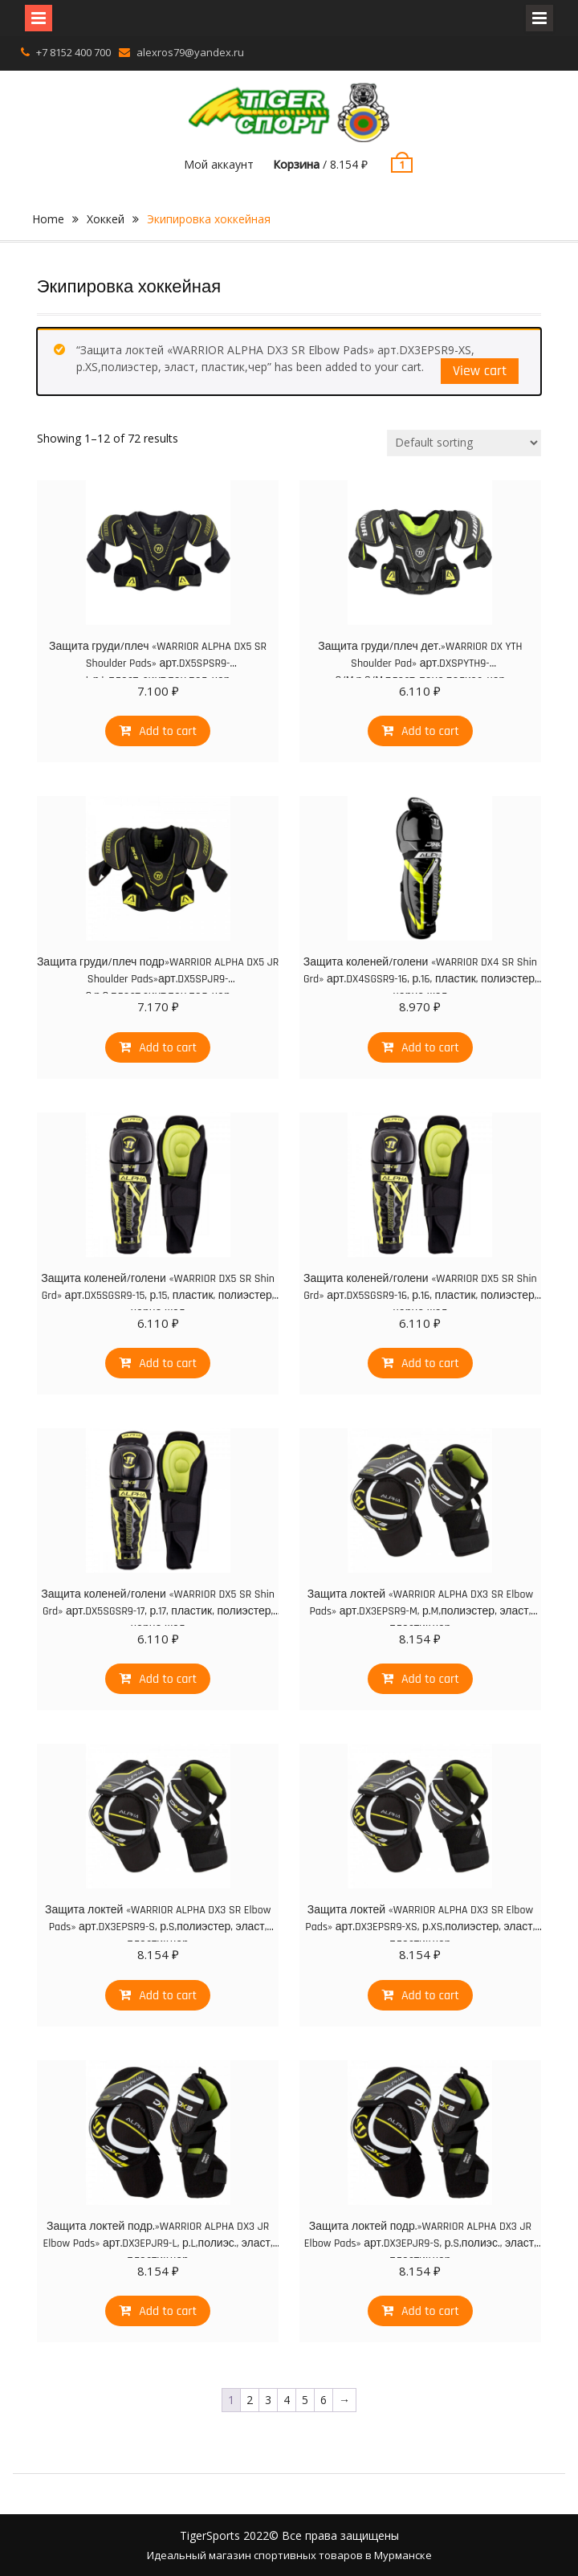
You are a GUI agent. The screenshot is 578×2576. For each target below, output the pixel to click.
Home (48, 219)
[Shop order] (464, 443)
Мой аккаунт (219, 164)
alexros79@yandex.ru (190, 52)
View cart (480, 370)
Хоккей (105, 219)
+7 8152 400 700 (73, 52)
